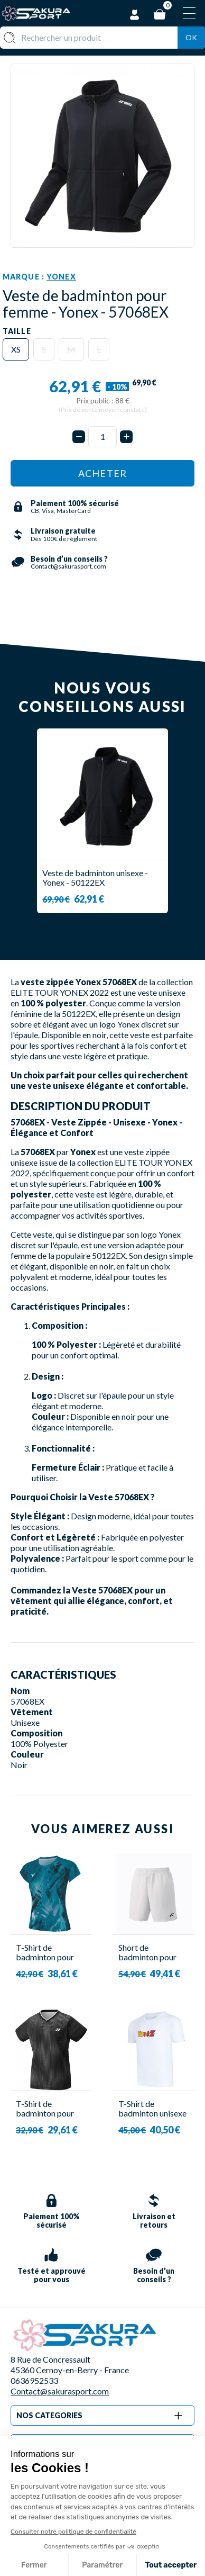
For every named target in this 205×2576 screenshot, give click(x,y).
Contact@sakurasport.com (60, 2391)
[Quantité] (102, 436)
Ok (191, 37)
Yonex (61, 276)
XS (16, 349)
